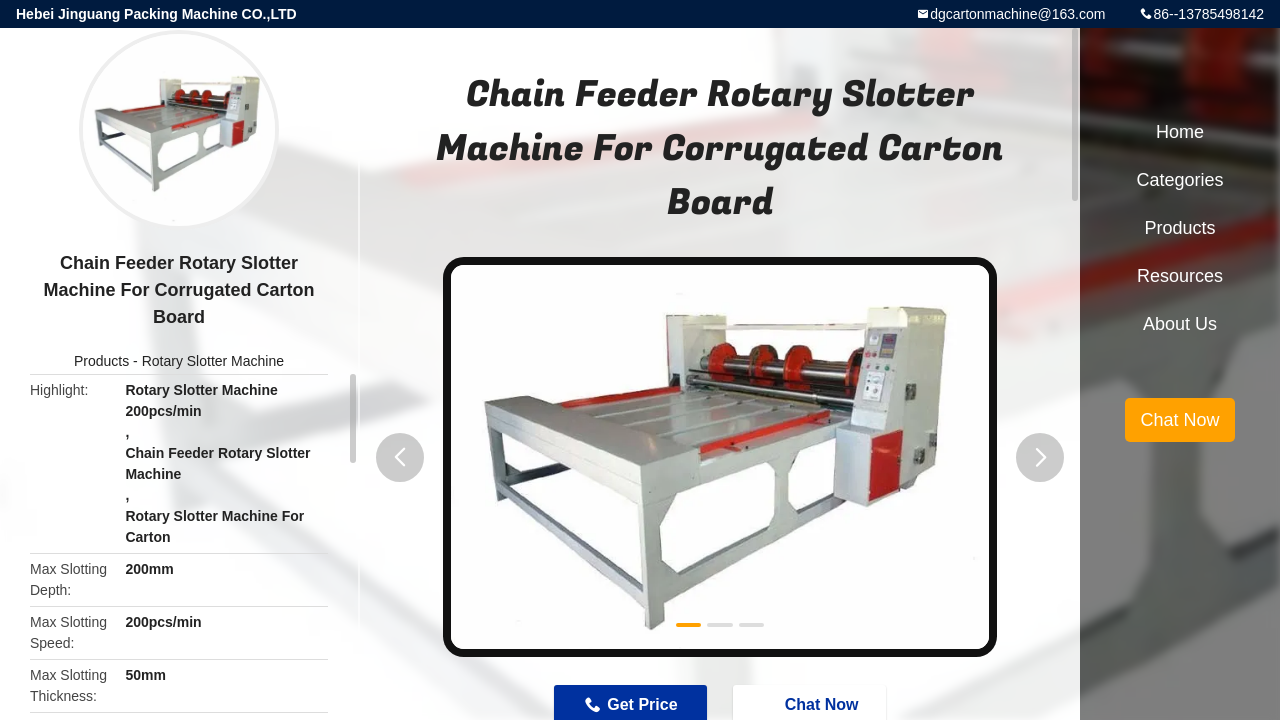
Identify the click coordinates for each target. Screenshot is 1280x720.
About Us (1180, 324)
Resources (1180, 276)
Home (1180, 132)
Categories (1179, 180)
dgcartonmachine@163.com (1017, 14)
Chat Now (1179, 420)
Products (101, 361)
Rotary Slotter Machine (213, 361)
